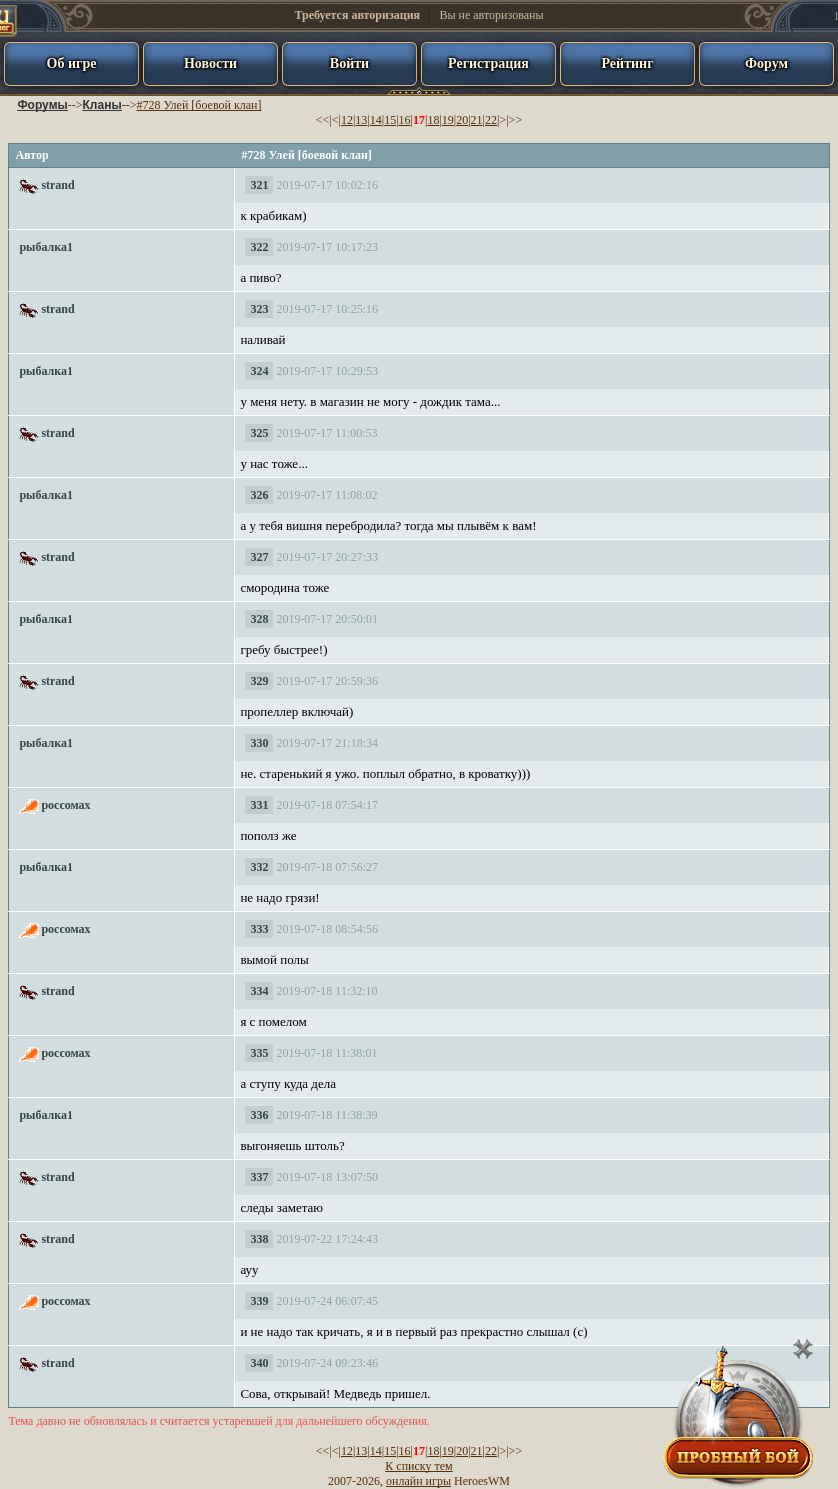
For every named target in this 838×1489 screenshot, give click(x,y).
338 (259, 1239)
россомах (65, 805)
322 (259, 247)
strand (57, 185)
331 (259, 805)
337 (259, 1177)
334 (259, 991)
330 (259, 743)
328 (259, 619)
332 (259, 867)
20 (462, 120)
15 (390, 120)
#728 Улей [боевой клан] (198, 105)
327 (259, 557)
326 (259, 495)
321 (259, 185)
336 (259, 1115)
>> (516, 120)
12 (347, 120)
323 (259, 309)
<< (323, 120)
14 (376, 120)
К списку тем (418, 1466)
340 (259, 1363)
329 (259, 681)
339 (259, 1301)
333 (259, 929)
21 (477, 120)
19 (448, 120)
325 (259, 433)
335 (259, 1053)
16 (405, 120)
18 (433, 120)
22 (491, 120)
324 (259, 371)
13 (361, 120)
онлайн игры (418, 1481)
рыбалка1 (46, 247)
